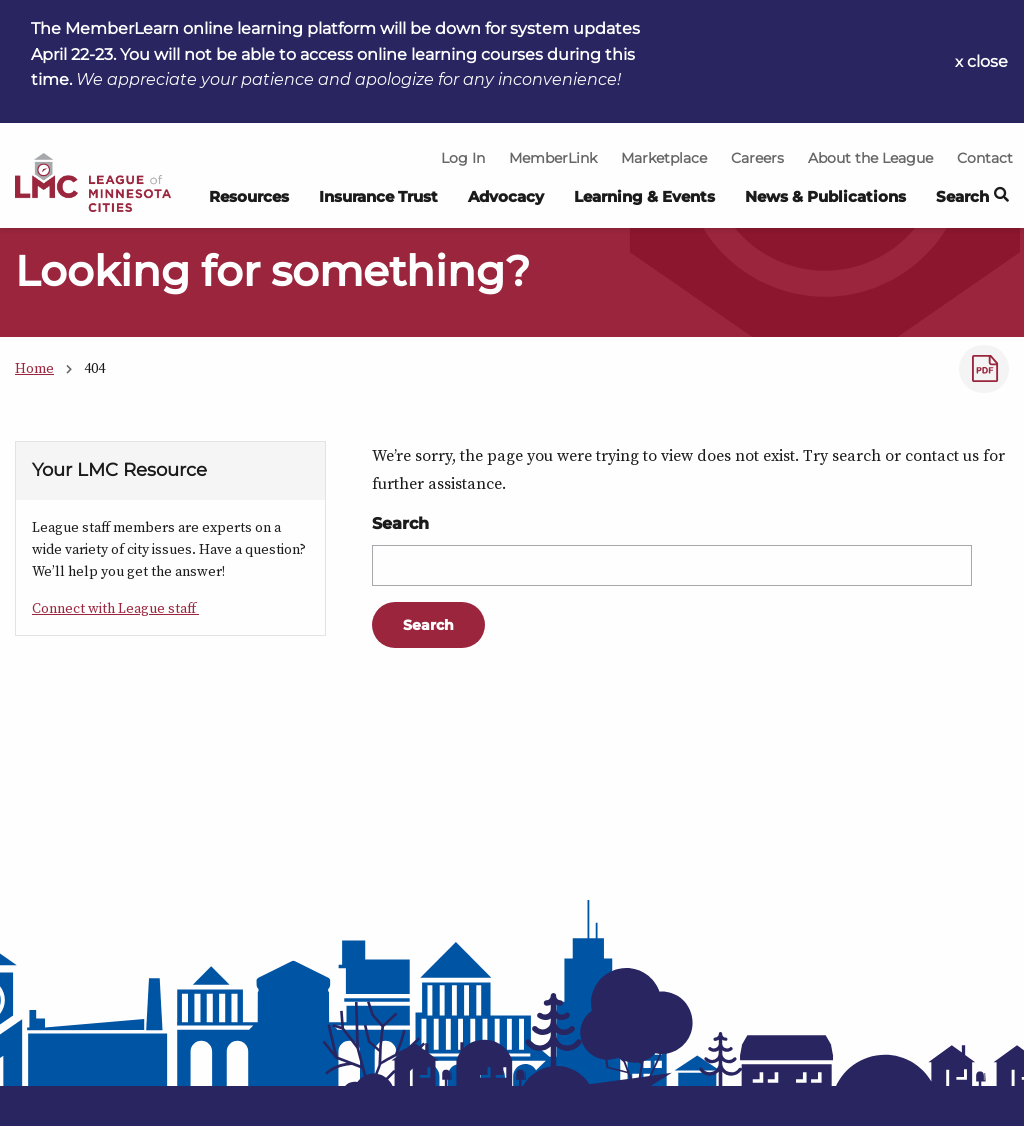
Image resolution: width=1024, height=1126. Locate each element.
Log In (463, 158)
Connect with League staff (115, 608)
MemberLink (553, 158)
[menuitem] (249, 202)
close (987, 61)
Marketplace (664, 158)
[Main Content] (512, 563)
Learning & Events (644, 196)
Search (400, 523)
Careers (757, 158)
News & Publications (825, 196)
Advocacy (506, 196)
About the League (870, 158)
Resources (249, 196)
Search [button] (972, 197)
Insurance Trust (378, 196)
